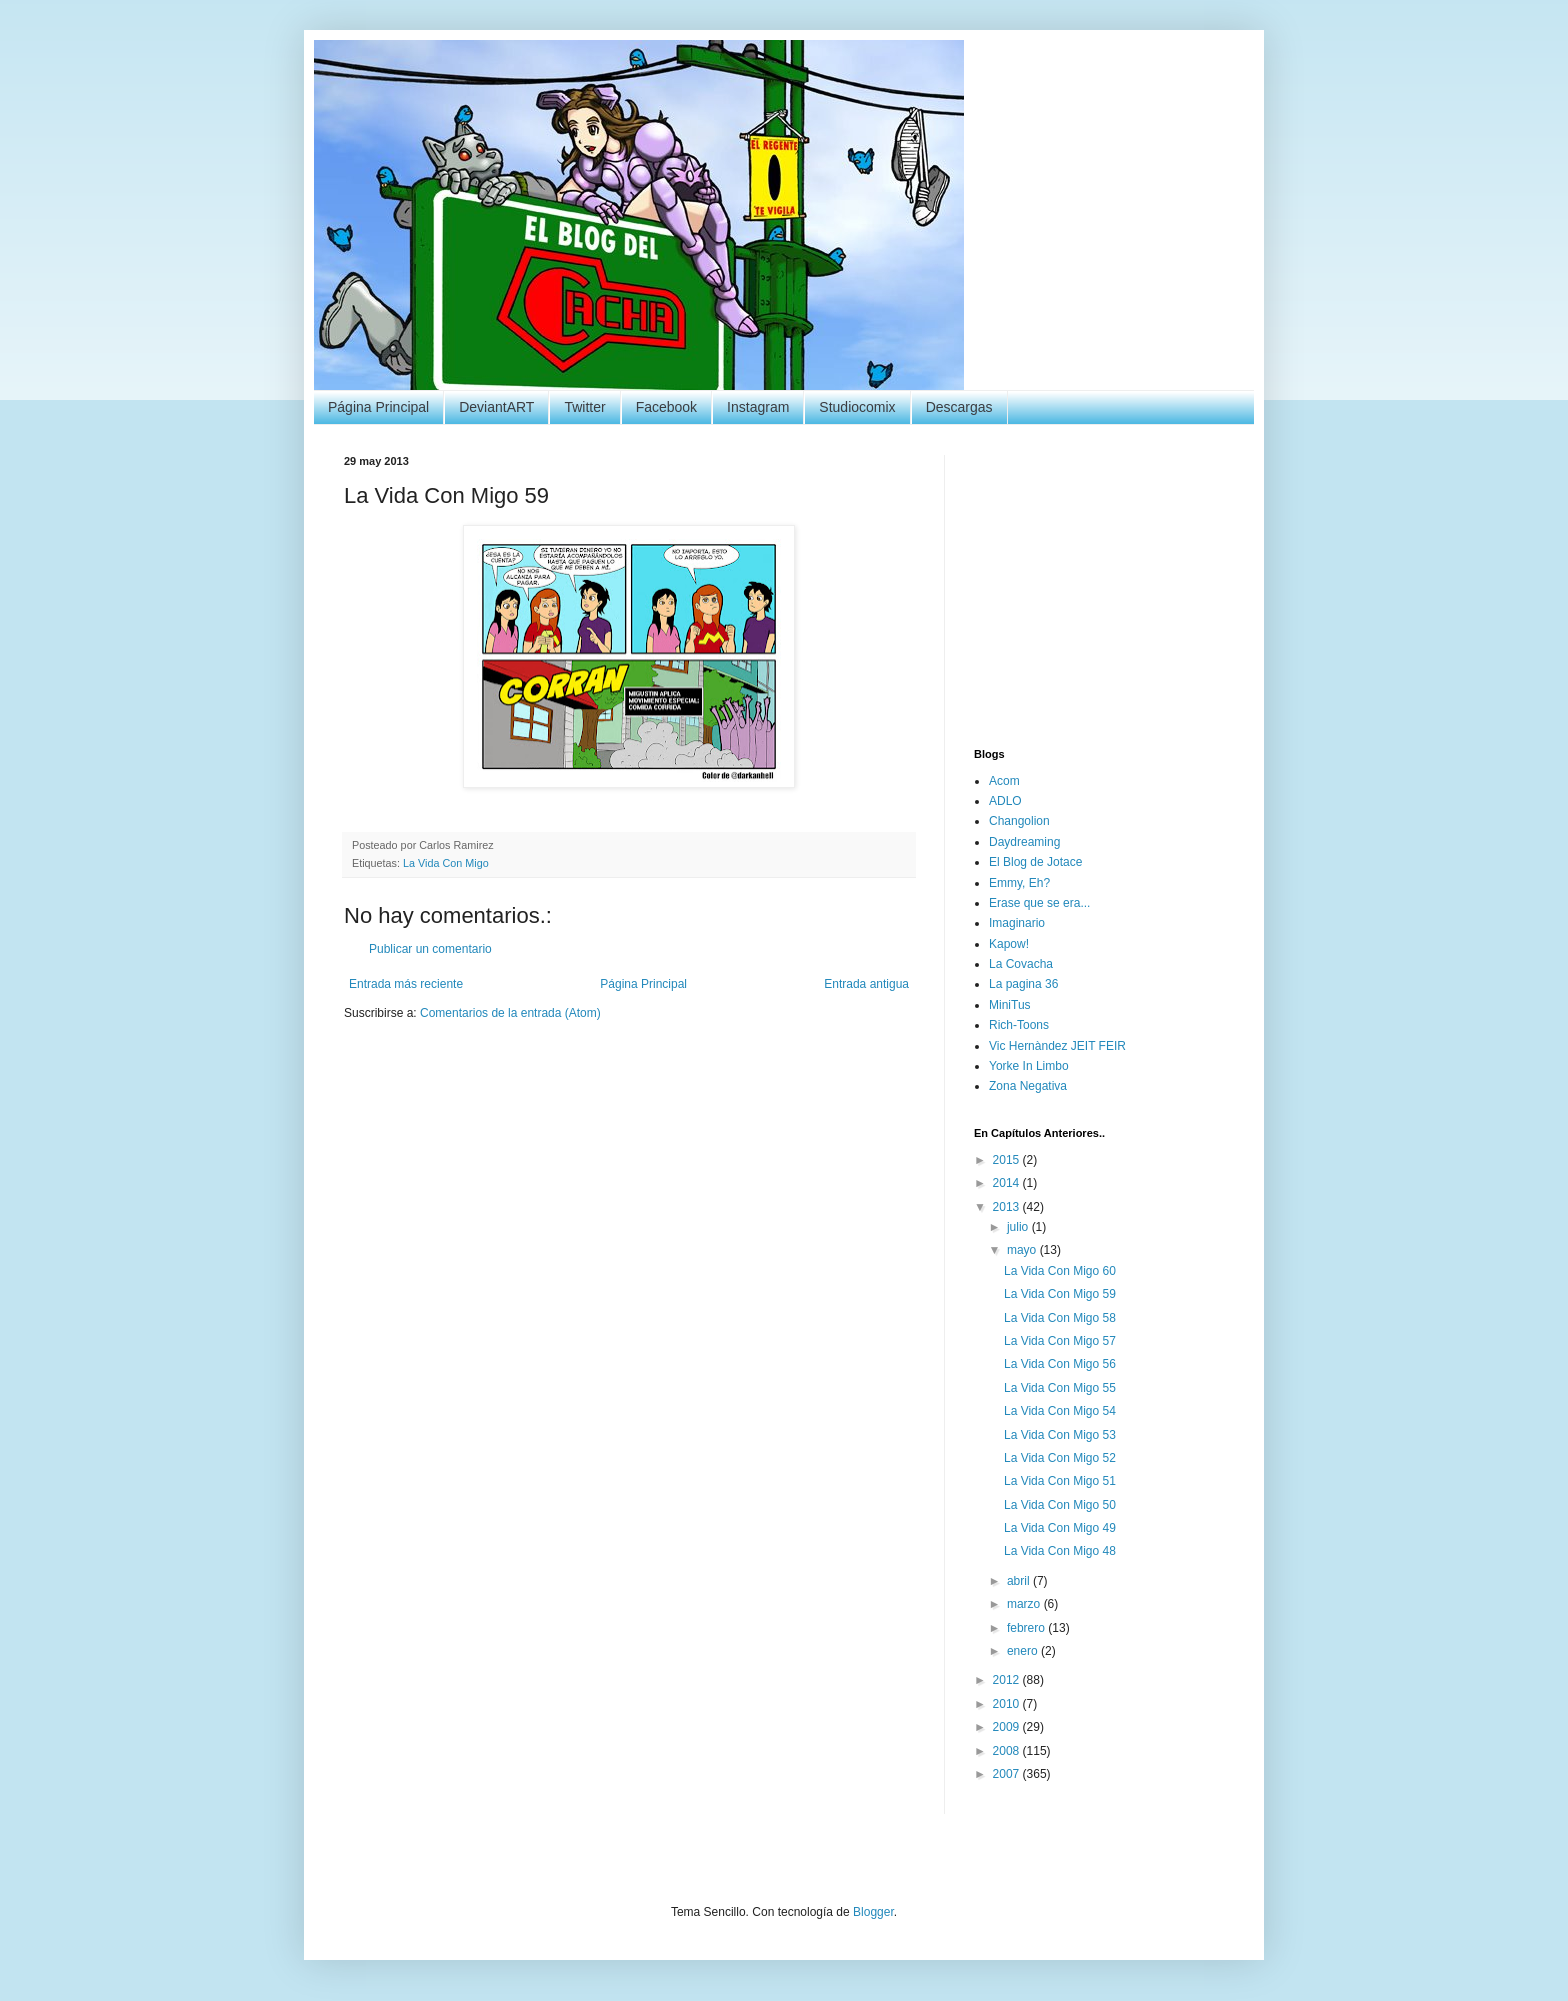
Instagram (758, 407)
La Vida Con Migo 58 (1060, 1318)
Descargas (959, 407)
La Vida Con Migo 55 (1060, 1388)
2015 (1008, 1160)
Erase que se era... (1039, 903)
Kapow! (1009, 944)
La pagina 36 (1023, 984)
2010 (1008, 1704)
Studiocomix (857, 407)
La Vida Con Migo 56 (1060, 1364)
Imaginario (1017, 923)
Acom (1004, 781)
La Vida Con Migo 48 (1060, 1551)
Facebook (666, 407)
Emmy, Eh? (1019, 883)
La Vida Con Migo (446, 863)
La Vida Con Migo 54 (1060, 1411)
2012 (1008, 1680)
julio (1019, 1227)
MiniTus (1010, 1005)
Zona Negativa (1028, 1086)
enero (1024, 1651)
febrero (1027, 1628)
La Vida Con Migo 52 (1060, 1458)
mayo (1023, 1250)
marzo (1025, 1604)
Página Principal (378, 407)
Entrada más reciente (406, 984)
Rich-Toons (1019, 1025)
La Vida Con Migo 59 (1060, 1294)
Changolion (1019, 821)
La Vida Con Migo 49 (1060, 1528)
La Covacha (1021, 964)
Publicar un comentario (430, 949)
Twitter (584, 407)
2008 (1008, 1751)
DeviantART (496, 407)
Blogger (873, 1912)
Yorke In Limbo (1029, 1066)
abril (1020, 1581)
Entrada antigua (866, 984)
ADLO (1005, 801)
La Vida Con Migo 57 (1060, 1341)
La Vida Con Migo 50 (1060, 1505)
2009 (1008, 1727)
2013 (1008, 1207)
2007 (1008, 1774)
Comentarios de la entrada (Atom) (510, 1013)
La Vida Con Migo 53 (1060, 1435)
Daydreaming (1024, 842)
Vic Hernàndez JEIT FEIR (1057, 1046)
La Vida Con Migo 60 (1060, 1271)
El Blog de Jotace (1035, 862)
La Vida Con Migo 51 (1060, 1481)
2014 (1008, 1183)
